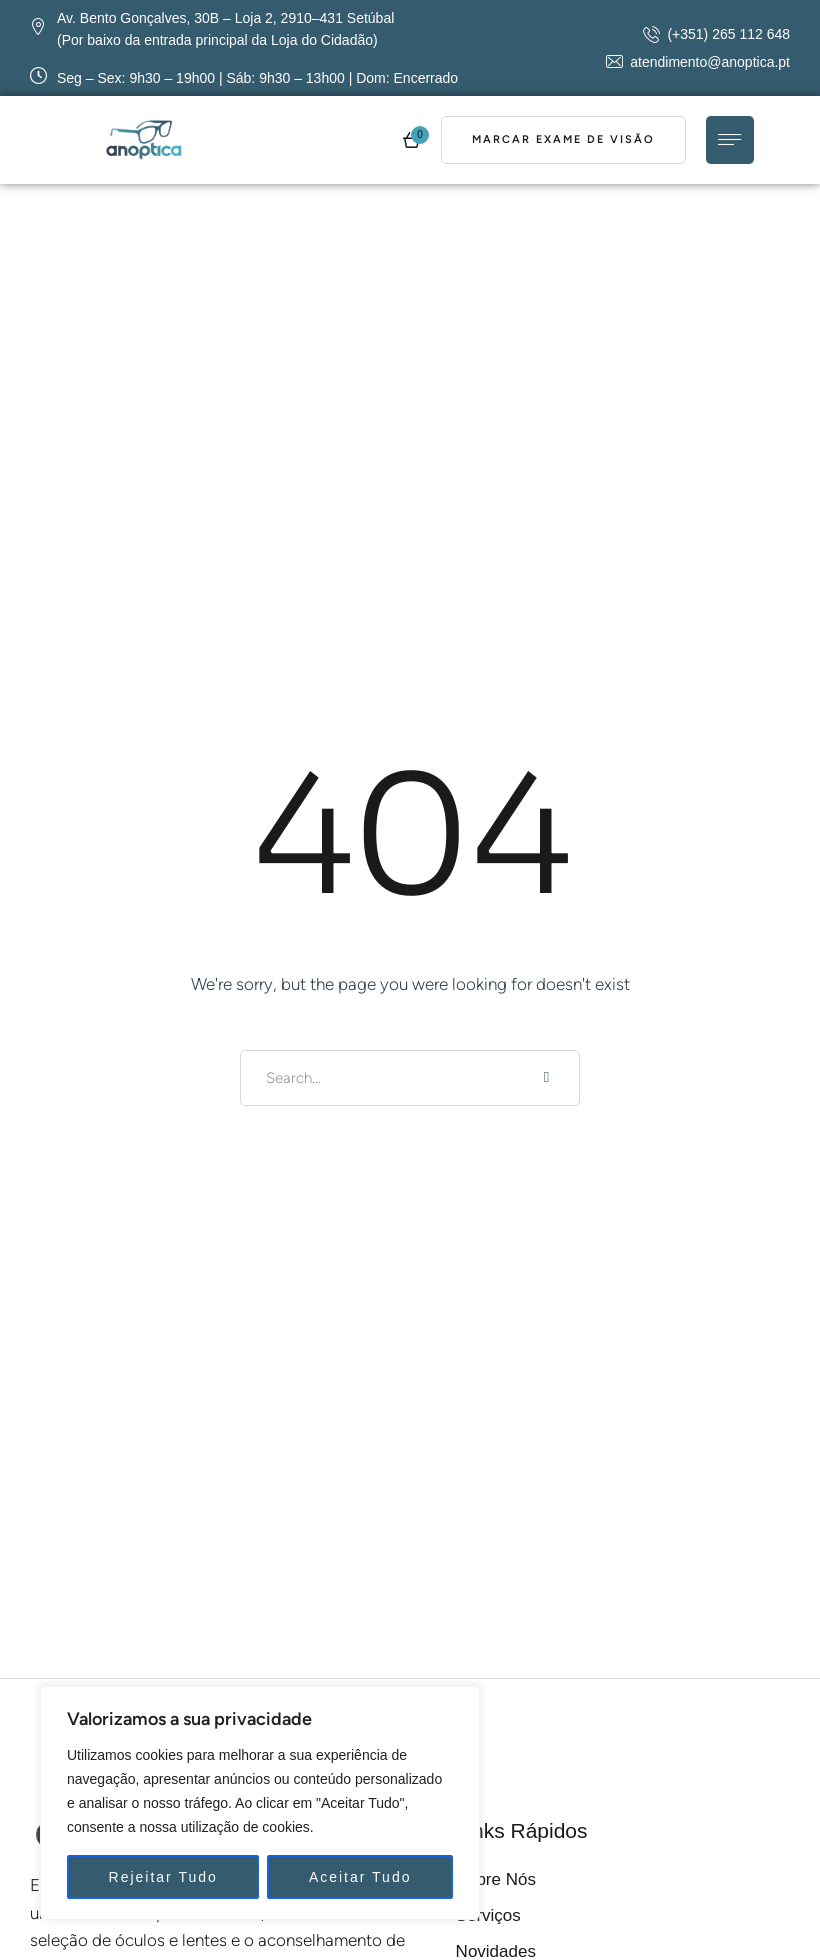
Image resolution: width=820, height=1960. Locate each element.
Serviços (488, 1915)
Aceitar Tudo (360, 1877)
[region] (260, 1803)
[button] (716, 34)
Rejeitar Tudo (163, 1877)
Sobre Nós (496, 1879)
